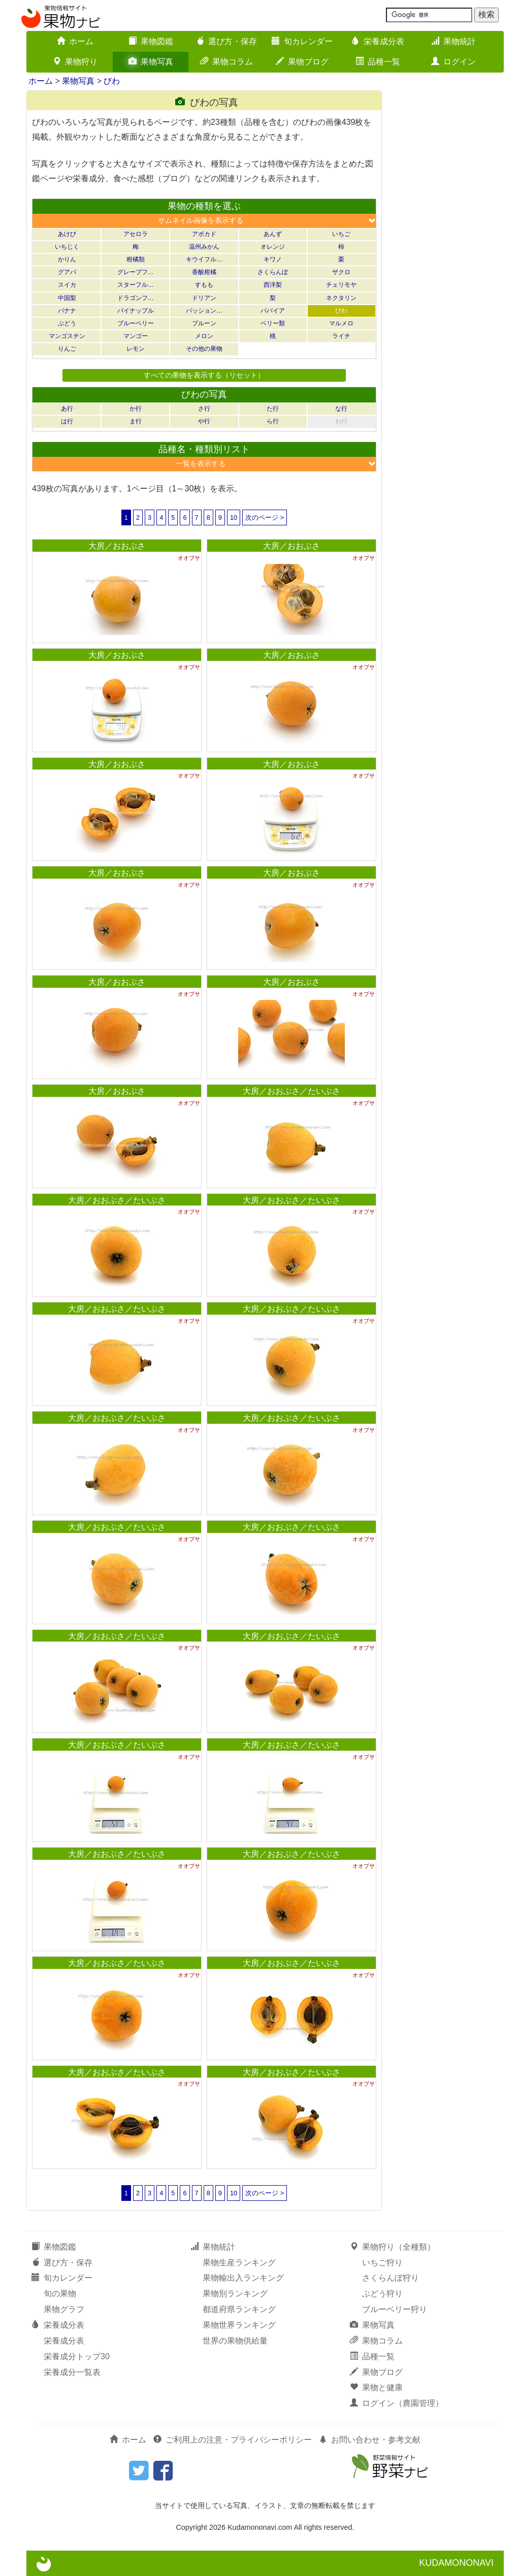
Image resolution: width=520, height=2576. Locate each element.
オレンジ (273, 246)
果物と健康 (376, 2387)
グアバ (67, 272)
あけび (67, 234)
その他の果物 (204, 348)
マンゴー (135, 336)
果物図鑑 (150, 41)
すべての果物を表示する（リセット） (204, 375)
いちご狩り (382, 2262)
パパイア (273, 310)
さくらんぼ (272, 272)
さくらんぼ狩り (390, 2277)
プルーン (204, 323)
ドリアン (204, 298)
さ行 (204, 408)
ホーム (75, 41)
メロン (204, 336)
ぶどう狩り (382, 2293)
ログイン (453, 61)
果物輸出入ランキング (243, 2277)
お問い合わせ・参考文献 (369, 2439)
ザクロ (341, 272)
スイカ (67, 284)
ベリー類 (273, 323)
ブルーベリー (135, 323)
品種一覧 (377, 61)
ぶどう (67, 323)
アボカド (204, 234)
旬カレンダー (302, 41)
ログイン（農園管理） (396, 2403)
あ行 (67, 408)
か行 (135, 408)
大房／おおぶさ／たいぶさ (291, 1091)
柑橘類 (135, 259)
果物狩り (75, 61)
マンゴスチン (67, 336)
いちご (341, 234)
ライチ (341, 336)
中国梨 (67, 298)
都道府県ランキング (239, 2309)
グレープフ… (135, 272)
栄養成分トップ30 (77, 2356)
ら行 (273, 421)
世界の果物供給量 (235, 2340)
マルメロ (341, 323)
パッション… (204, 310)
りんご (67, 348)
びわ (112, 81)
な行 (341, 408)
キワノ (273, 259)
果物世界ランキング (239, 2325)
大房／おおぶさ (116, 546)
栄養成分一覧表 (72, 2372)
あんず (273, 234)
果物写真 (150, 61)
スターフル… (135, 284)
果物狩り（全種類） (392, 2247)
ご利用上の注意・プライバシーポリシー (232, 2439)
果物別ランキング (235, 2293)
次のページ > (264, 517)
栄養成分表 (377, 41)
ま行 (135, 421)
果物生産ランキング (239, 2262)
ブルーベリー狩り (394, 2309)
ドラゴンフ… (135, 298)
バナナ (67, 310)
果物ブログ (302, 61)
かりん (67, 259)
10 (233, 517)
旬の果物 (60, 2293)
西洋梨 (273, 284)
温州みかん (204, 246)
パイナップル (135, 310)
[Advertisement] (448, 242)
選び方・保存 (226, 41)
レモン (135, 348)
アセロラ (135, 234)
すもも (204, 284)
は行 (67, 421)
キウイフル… (204, 259)
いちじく (67, 246)
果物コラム (226, 61)
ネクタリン (341, 298)
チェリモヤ (341, 284)
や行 (204, 421)
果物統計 (453, 41)
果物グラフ (64, 2309)
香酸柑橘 (204, 272)
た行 (273, 408)
